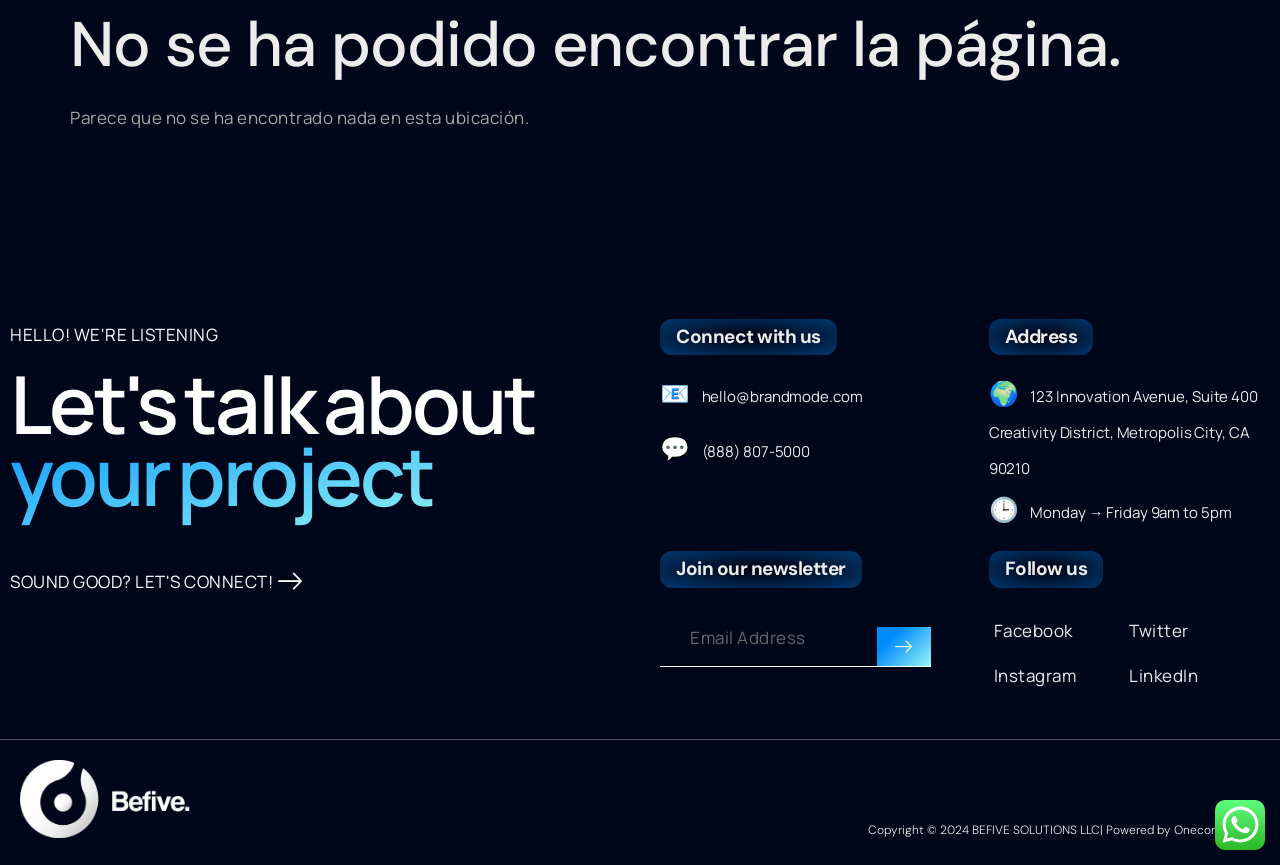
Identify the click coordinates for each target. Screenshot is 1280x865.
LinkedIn (1163, 675)
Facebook (1033, 630)
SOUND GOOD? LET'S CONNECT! (156, 582)
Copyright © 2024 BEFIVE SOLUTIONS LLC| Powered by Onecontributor (1064, 830)
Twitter (1159, 630)
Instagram (1035, 675)
